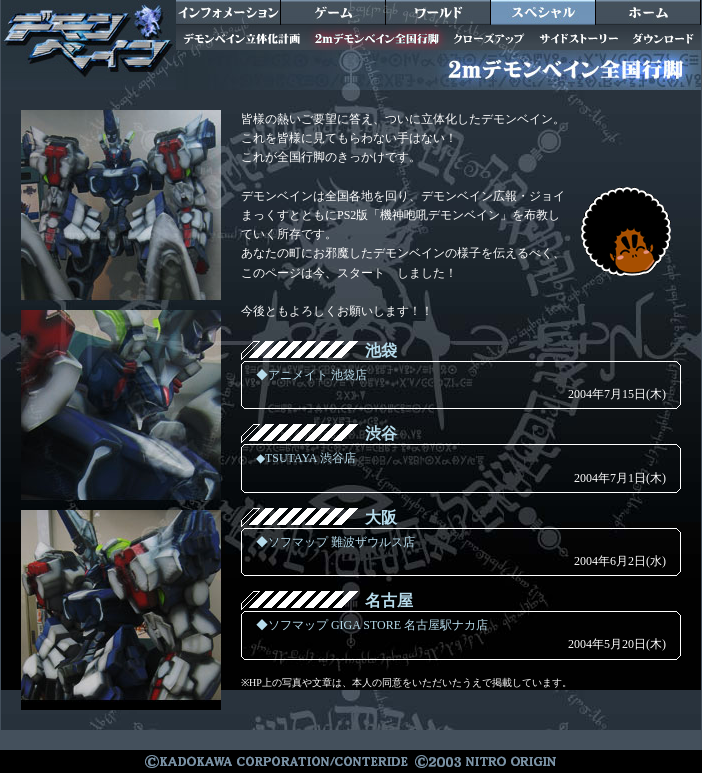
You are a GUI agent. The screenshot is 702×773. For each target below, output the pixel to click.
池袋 (381, 350)
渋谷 (381, 433)
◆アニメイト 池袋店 (311, 375)
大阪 (381, 517)
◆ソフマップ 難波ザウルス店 (335, 542)
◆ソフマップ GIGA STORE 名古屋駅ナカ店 (372, 625)
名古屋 (389, 600)
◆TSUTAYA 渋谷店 (306, 458)
